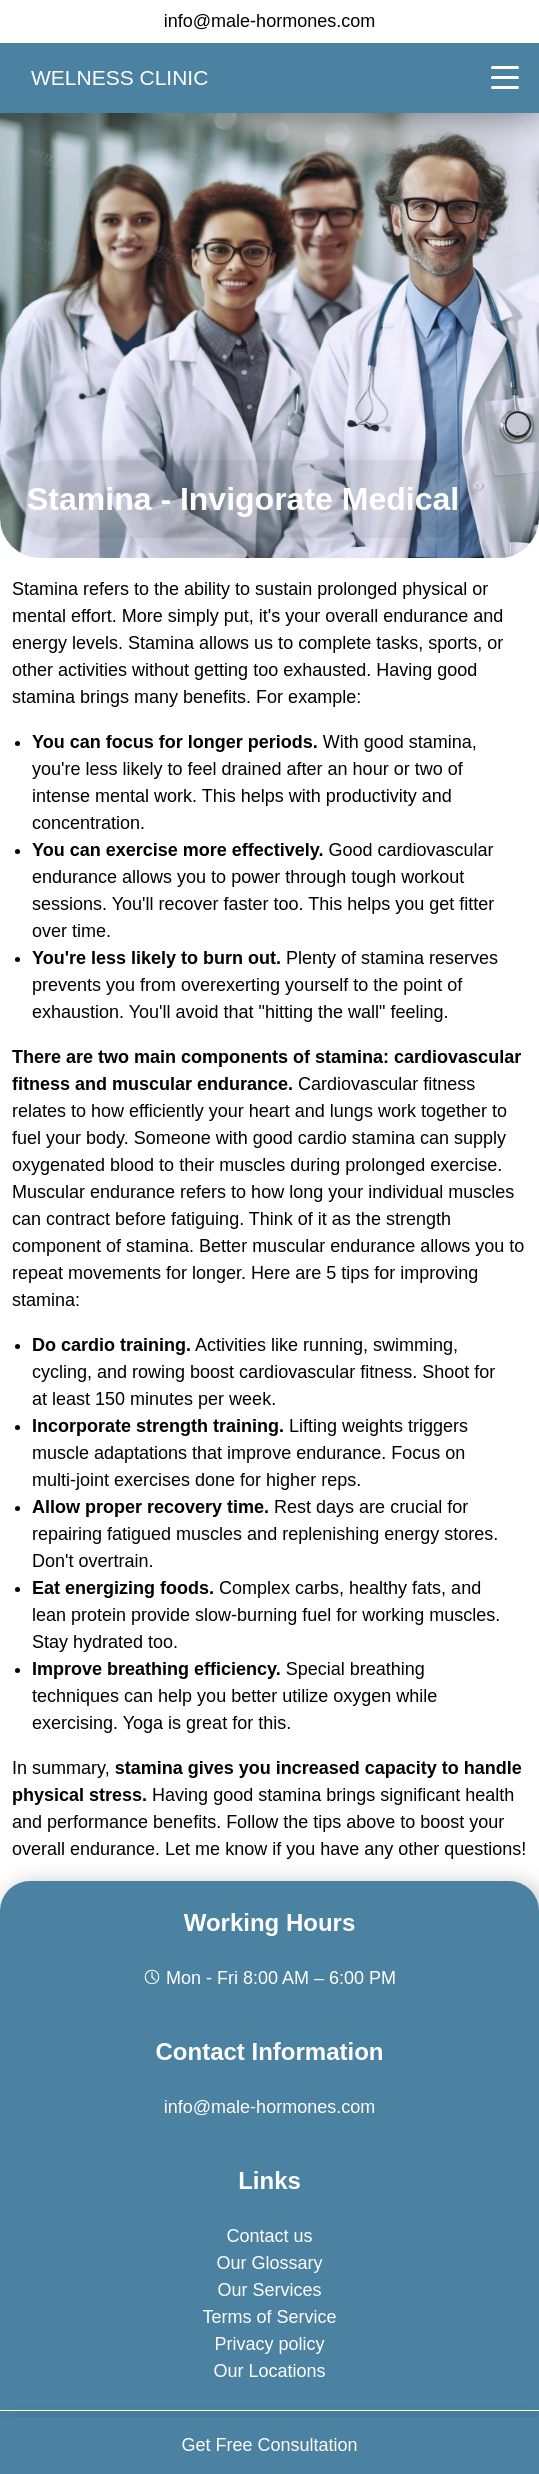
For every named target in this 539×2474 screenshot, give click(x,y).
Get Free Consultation (269, 2445)
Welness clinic (119, 77)
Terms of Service (269, 2317)
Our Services (269, 2290)
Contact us (269, 2236)
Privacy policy (269, 2344)
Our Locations (269, 2371)
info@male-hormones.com (269, 21)
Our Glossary (269, 2263)
